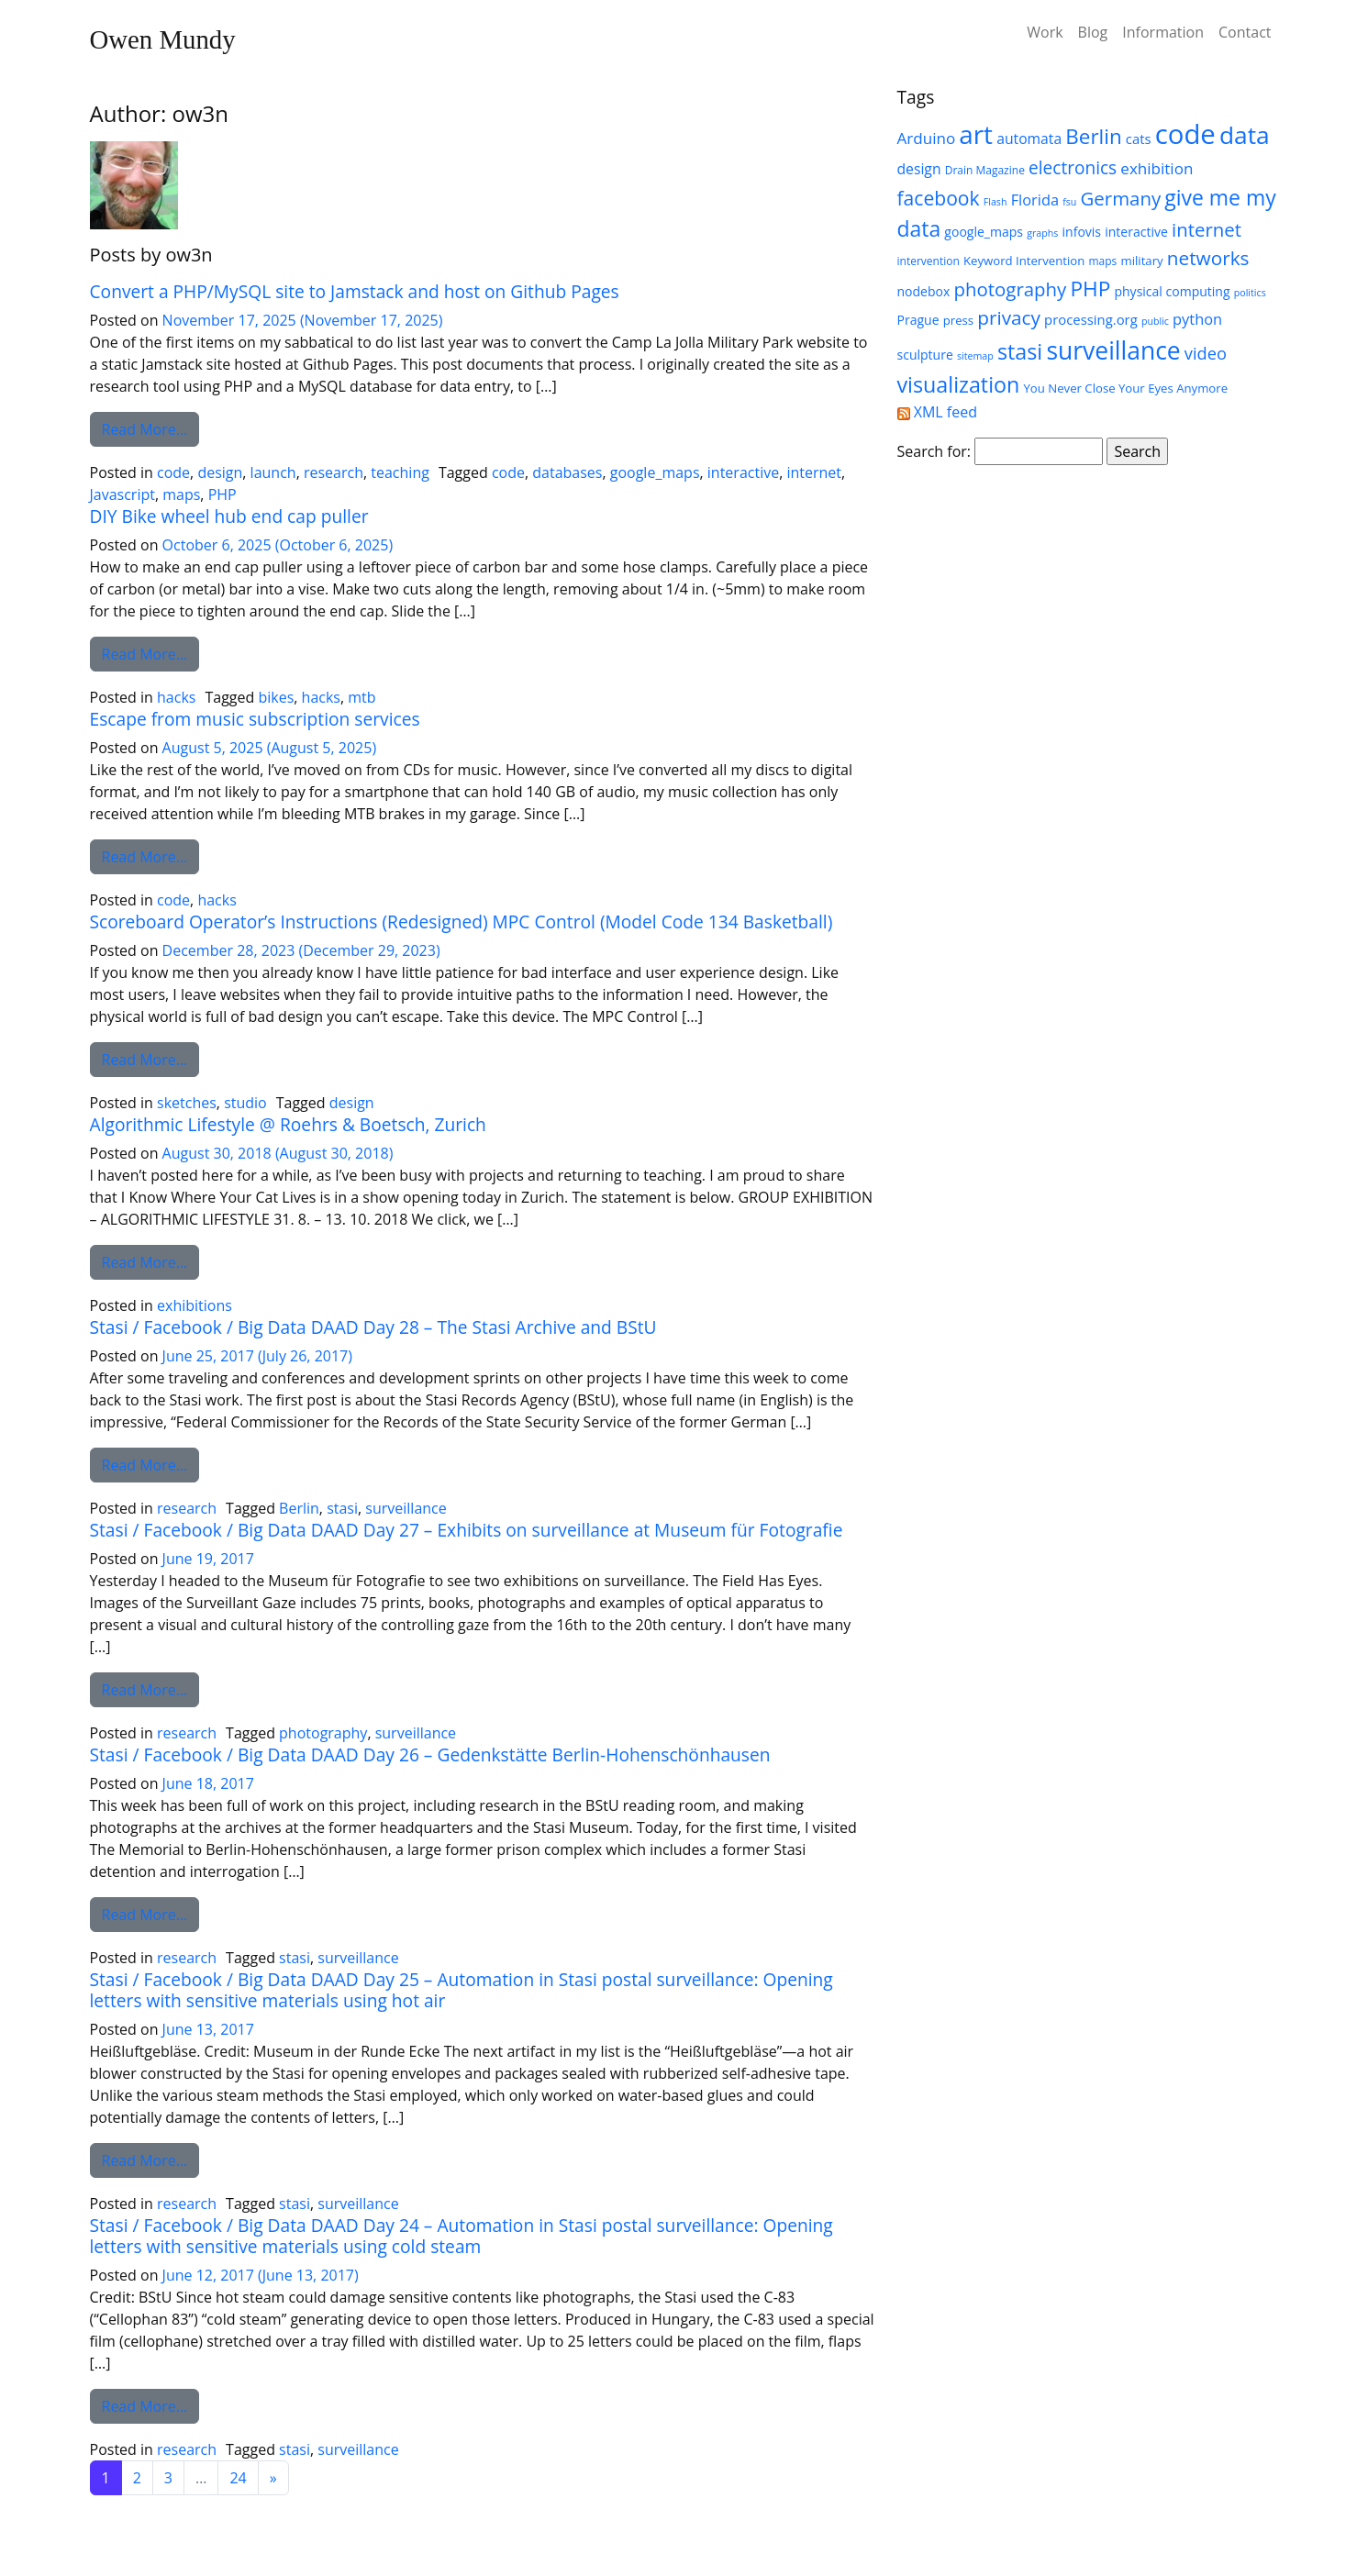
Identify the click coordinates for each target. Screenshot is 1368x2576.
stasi (342, 1508)
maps (181, 494)
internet (813, 472)
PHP (222, 494)
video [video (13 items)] (1205, 353)
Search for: (934, 451)
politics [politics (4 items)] (1250, 292)
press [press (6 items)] (958, 320)
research (333, 472)
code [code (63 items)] (1185, 134)
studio (245, 1103)
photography (323, 1733)
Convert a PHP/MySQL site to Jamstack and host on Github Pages (354, 291)
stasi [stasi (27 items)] (1019, 351)
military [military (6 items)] (1141, 260)
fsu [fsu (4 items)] (1069, 201)
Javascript (122, 494)
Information (1163, 32)
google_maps (655, 472)
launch (273, 472)
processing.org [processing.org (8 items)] (1091, 319)
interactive (743, 472)
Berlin (299, 1508)
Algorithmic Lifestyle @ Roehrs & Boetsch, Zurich (288, 1124)
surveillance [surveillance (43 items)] (1113, 350)
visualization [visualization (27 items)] (958, 384)
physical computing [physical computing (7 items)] (1171, 291)
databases (567, 472)
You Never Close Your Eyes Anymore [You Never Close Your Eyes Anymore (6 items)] (1125, 388)
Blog (1093, 32)
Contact (1244, 32)
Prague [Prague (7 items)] (918, 319)
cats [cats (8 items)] (1138, 138)
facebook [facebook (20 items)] (938, 197)
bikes (276, 697)
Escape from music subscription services (255, 718)
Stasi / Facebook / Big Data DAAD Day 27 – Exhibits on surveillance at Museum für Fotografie (466, 1529)
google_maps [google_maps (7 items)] (983, 231)
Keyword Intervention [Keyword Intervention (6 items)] (1023, 260)
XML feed (937, 412)
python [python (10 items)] (1197, 318)
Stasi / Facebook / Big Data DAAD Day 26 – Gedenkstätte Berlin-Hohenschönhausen (430, 1754)
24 (237, 2478)
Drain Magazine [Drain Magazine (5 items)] (985, 170)
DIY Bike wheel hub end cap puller (229, 516)
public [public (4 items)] (1155, 321)
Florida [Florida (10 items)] (1035, 199)
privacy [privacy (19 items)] (1008, 317)
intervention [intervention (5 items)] (928, 261)
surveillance (405, 1508)
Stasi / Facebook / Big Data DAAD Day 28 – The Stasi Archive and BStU (373, 1327)
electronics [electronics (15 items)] (1073, 168)
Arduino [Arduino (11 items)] (926, 138)
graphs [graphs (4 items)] (1042, 233)
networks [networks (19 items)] (1208, 258)
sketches (187, 1103)
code (173, 472)
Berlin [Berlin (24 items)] (1093, 136)
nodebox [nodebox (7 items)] (924, 291)
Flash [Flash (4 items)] (995, 201)
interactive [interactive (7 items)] (1136, 231)
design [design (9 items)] (919, 169)
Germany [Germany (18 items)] (1121, 198)
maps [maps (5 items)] (1102, 261)
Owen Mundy (163, 39)
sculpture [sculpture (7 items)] (925, 354)
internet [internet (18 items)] (1206, 229)
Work (1044, 32)
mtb (361, 697)
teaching (400, 472)
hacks (176, 697)
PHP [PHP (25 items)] (1090, 288)
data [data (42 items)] (1244, 134)
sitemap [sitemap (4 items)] (975, 356)
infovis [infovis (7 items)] (1082, 231)
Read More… (151, 428)
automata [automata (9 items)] (1029, 138)
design (219, 472)
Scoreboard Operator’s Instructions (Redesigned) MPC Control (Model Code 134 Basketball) (461, 921)
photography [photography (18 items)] (1009, 289)
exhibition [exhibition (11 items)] (1156, 168)
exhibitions (194, 1305)
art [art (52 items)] (976, 134)
